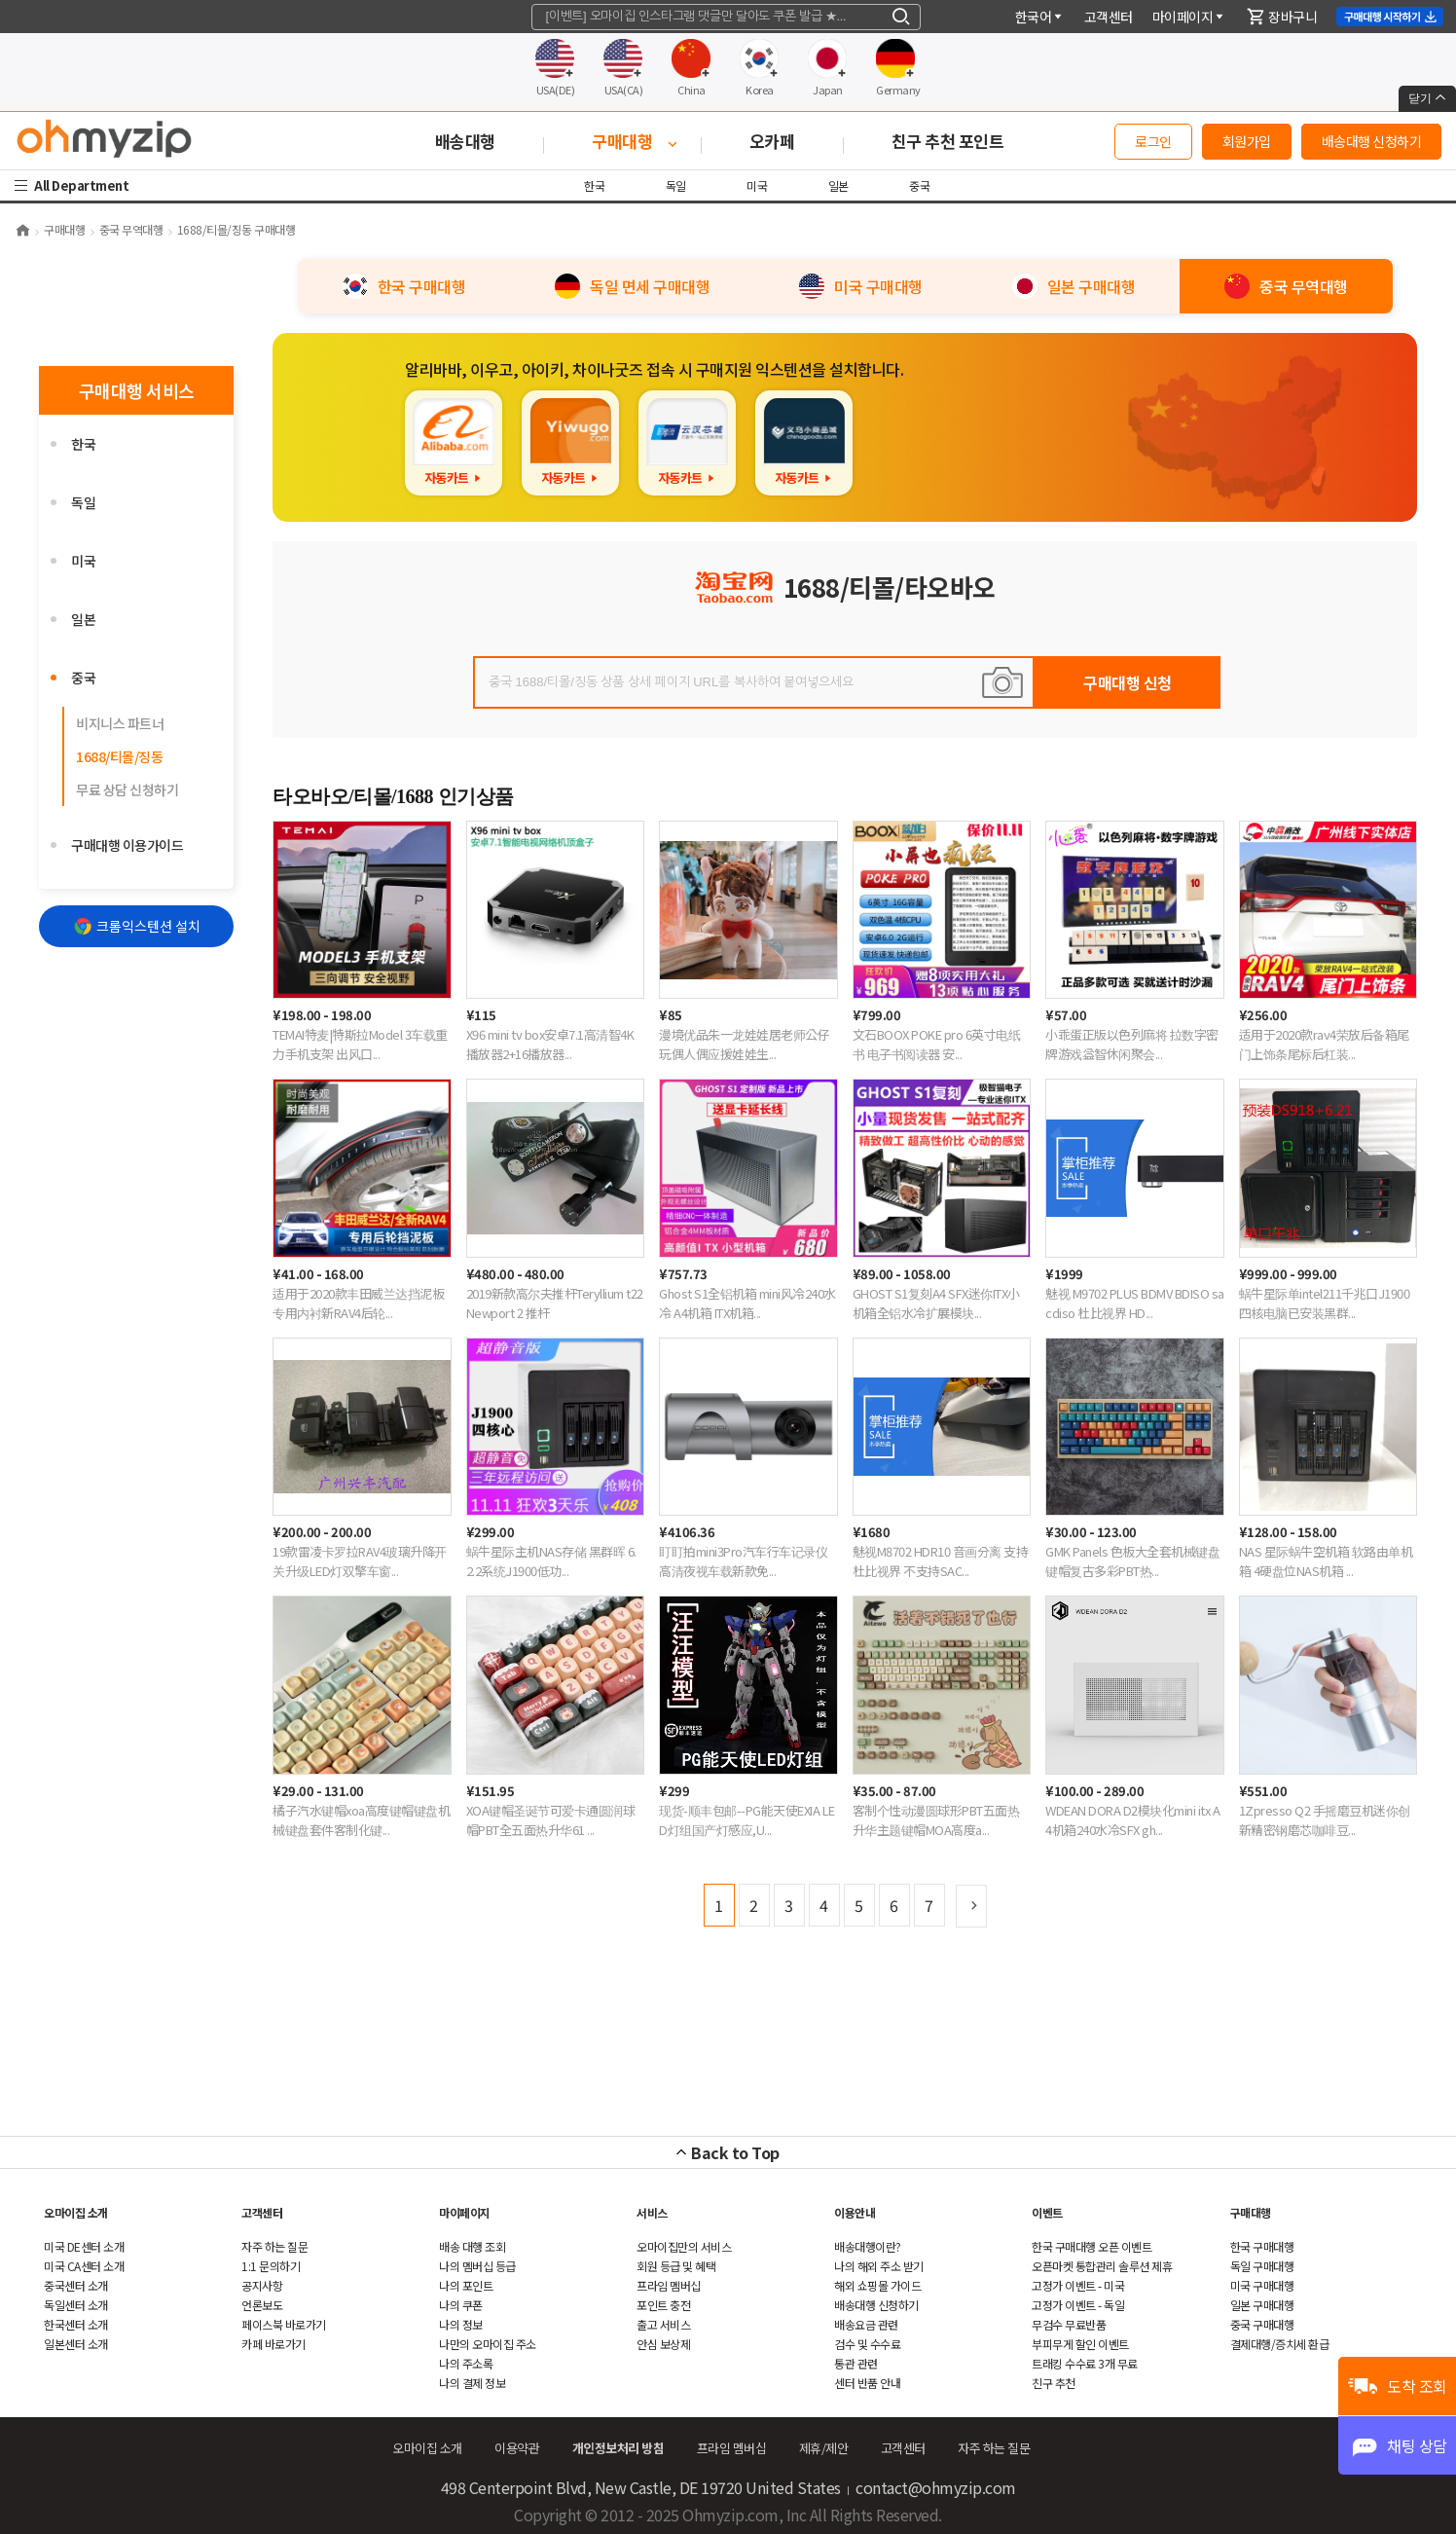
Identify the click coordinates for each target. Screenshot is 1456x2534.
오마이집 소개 (76, 2212)
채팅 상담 (1417, 2445)
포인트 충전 (663, 2304)
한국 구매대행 (1262, 2246)
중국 (919, 185)
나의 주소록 (465, 2363)
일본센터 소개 (76, 2343)
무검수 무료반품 (1069, 2324)
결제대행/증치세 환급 (1279, 2343)
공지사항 (261, 2285)
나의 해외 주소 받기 (879, 2266)
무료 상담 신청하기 (127, 789)
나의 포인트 (465, 2285)
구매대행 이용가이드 (127, 845)
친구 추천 (1053, 2382)
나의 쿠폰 (461, 2304)
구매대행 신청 (1127, 682)
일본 (838, 185)
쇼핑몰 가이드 (877, 2285)
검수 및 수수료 (867, 2343)
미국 (758, 185)
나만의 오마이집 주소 (487, 2343)
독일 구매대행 (1262, 2266)
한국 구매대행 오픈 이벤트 (1091, 2246)
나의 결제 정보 (472, 2382)
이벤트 (1047, 2212)
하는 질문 (274, 2246)
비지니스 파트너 (120, 723)
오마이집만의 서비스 (684, 2246)
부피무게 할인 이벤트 (1080, 2343)
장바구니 (1282, 16)
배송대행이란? (867, 2246)
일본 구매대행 (1262, 2304)
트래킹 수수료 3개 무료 (1085, 2363)
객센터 (1108, 16)
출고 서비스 (663, 2324)
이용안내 (854, 2212)
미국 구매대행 (1262, 2285)
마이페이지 (1189, 16)
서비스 (652, 2212)
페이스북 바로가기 (283, 2324)
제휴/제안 (824, 2448)
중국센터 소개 (76, 2285)
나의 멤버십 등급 (477, 2266)
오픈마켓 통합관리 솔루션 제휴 (1102, 2266)
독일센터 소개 (76, 2304)
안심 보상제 (663, 2343)
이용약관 (516, 2448)
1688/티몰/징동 (119, 756)
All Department (83, 185)
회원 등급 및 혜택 (676, 2266)
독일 (677, 185)
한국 (595, 185)
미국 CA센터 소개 (84, 2266)
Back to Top (735, 2152)
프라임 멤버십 (669, 2285)
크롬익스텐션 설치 (136, 926)
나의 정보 (461, 2324)
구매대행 (64, 229)
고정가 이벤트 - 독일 (1078, 2304)
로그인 (1153, 141)
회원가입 (1246, 141)
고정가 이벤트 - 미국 (1078, 2285)
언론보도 (261, 2304)
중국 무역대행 (131, 229)
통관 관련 (856, 2363)
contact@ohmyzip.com (935, 2487)
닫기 (1427, 98)
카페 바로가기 (273, 2343)
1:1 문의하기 (270, 2266)
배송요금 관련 (866, 2324)
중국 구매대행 (1262, 2324)
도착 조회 (1417, 2386)
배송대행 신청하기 (1372, 141)
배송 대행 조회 (472, 2246)
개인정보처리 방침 (618, 2448)
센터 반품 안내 (867, 2382)
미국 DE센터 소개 (84, 2246)
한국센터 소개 (76, 2324)
